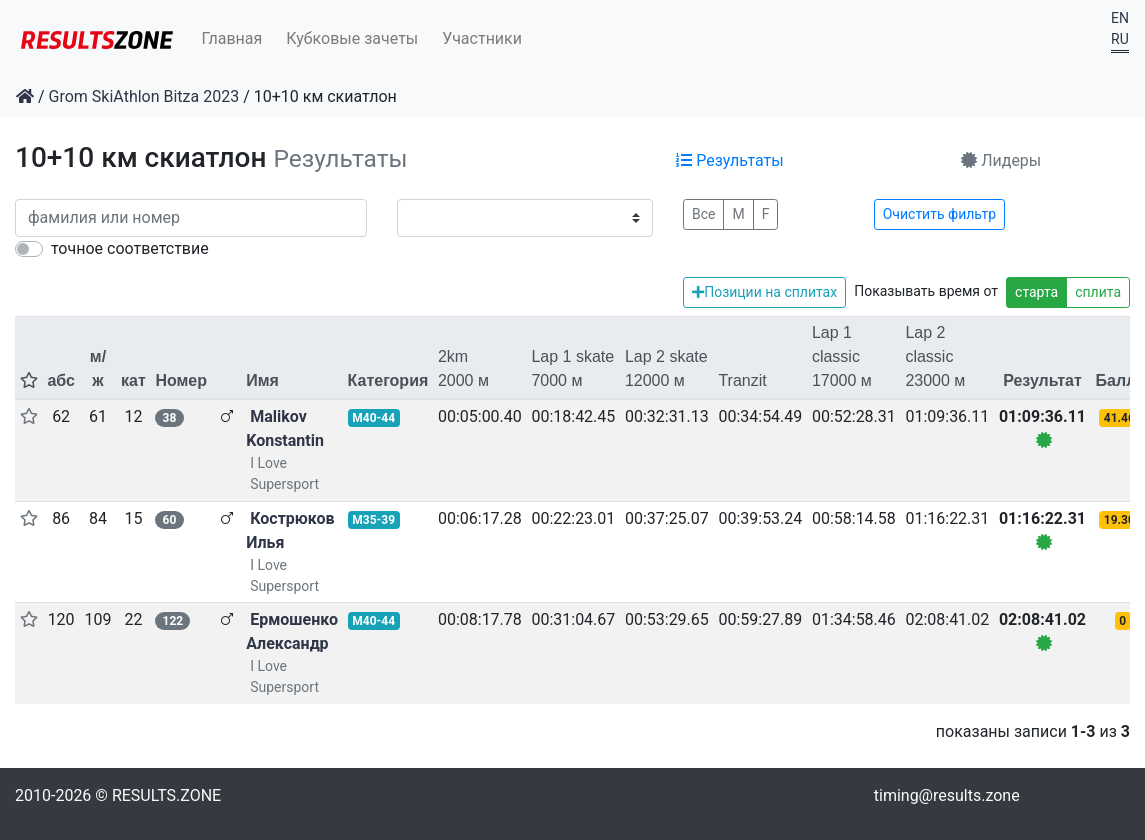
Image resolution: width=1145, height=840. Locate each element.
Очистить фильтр (939, 214)
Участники (482, 38)
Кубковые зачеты (352, 38)
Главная (232, 38)
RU (1120, 39)
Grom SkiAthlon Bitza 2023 (144, 96)
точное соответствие (130, 248)
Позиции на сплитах (764, 292)
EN (1120, 18)
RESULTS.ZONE (166, 795)
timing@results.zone (947, 795)
